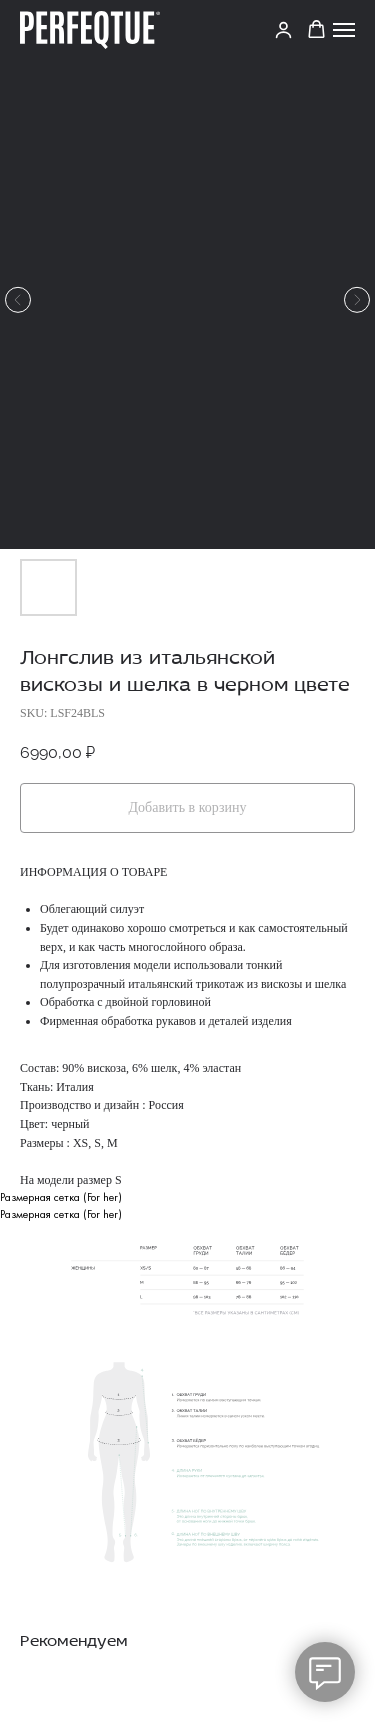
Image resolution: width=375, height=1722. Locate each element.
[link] (283, 29)
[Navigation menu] (344, 30)
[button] (316, 29)
